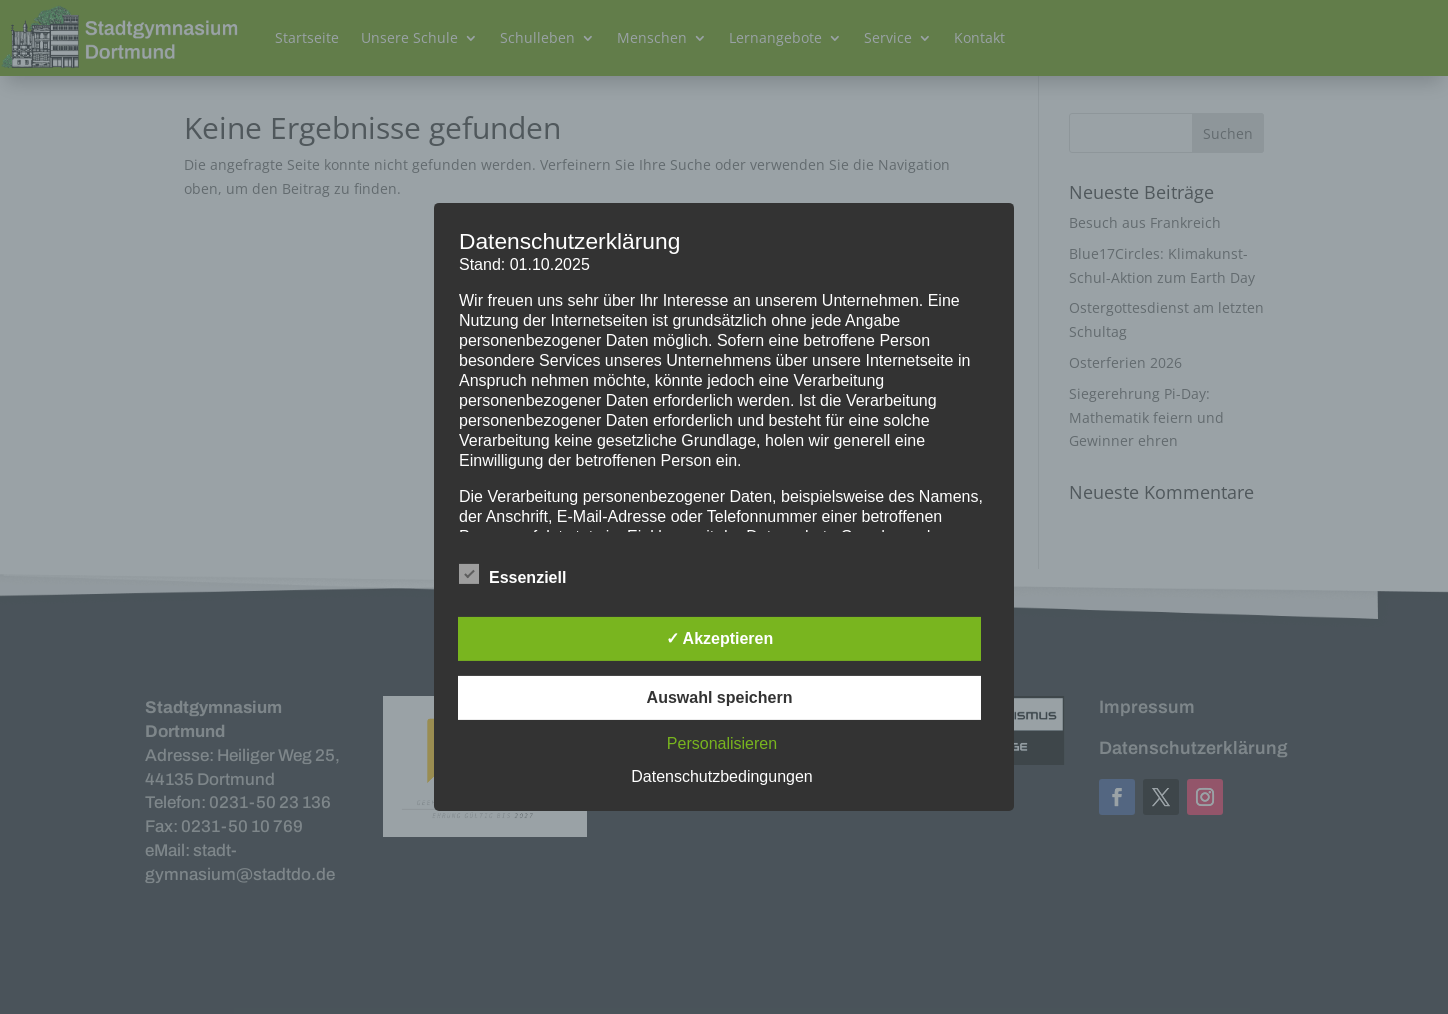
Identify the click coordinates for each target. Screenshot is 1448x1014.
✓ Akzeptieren (720, 638)
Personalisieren (722, 743)
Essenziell (512, 575)
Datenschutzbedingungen (721, 776)
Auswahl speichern (720, 697)
